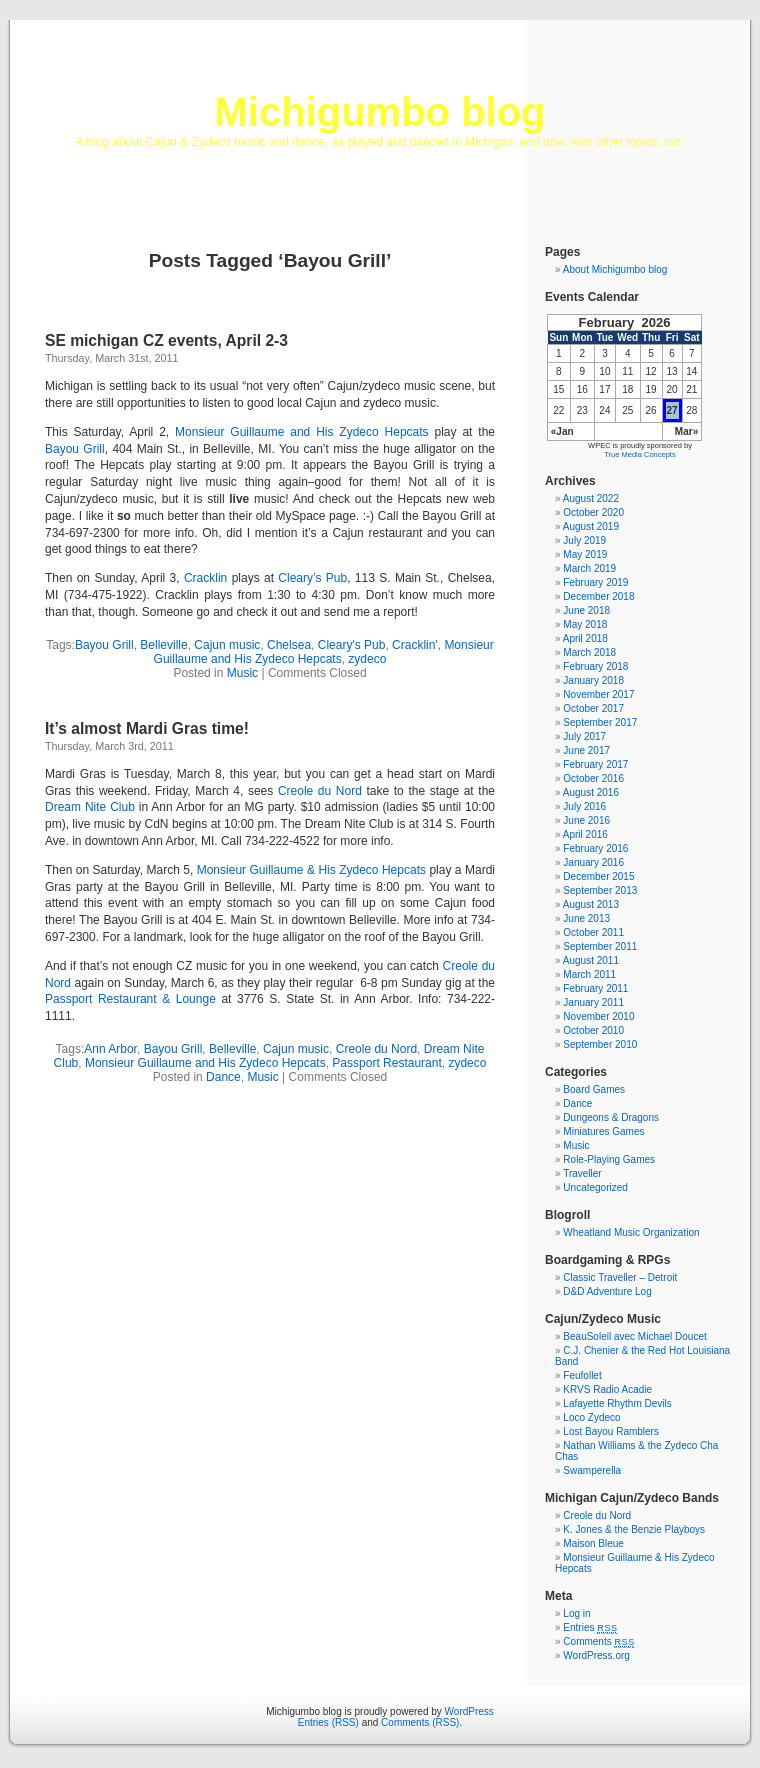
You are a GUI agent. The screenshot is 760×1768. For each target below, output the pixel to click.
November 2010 (598, 1016)
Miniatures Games (603, 1131)
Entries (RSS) (328, 1722)
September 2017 (600, 722)
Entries (590, 1627)
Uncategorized (595, 1187)
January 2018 (593, 680)
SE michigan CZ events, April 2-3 (166, 340)
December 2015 (598, 876)
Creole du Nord (320, 791)
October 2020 (593, 512)
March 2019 (589, 568)
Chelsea (289, 645)
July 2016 (584, 806)
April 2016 (585, 834)
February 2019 (595, 582)
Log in (576, 1613)
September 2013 (600, 890)
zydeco (367, 659)
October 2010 (593, 1030)
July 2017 (584, 736)
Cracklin (205, 578)
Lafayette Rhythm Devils (617, 1403)
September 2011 (600, 946)
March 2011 (589, 974)
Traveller (582, 1173)
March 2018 (589, 652)
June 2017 (586, 750)
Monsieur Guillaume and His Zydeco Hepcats (302, 432)
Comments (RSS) (420, 1722)
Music (242, 673)
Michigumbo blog (379, 112)
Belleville (163, 645)
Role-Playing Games (609, 1159)
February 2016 (595, 848)
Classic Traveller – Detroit (620, 1277)
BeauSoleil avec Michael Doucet (634, 1336)
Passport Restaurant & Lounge (130, 999)
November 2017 (598, 694)
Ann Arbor (110, 1049)
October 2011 (593, 932)
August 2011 (591, 960)
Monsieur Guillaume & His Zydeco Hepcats (311, 870)
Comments (599, 1641)
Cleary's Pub (352, 645)
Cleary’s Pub (312, 578)
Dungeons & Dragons (611, 1117)
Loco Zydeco (591, 1417)
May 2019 (585, 554)
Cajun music (227, 645)
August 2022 (591, 498)
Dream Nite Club (90, 807)
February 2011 (595, 988)
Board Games (594, 1089)
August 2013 (591, 904)
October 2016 (593, 778)
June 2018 (586, 610)
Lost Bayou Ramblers (611, 1431)
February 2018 (595, 666)
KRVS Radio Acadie (607, 1389)
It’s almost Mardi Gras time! (147, 728)
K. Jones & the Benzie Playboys (634, 1529)
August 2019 (591, 526)
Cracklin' (415, 645)
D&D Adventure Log (607, 1291)
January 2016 (593, 862)
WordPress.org (596, 1655)
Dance (223, 1077)
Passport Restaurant (386, 1063)
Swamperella (592, 1470)
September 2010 (600, 1044)
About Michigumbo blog (615, 269)
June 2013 (586, 918)
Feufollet (582, 1375)
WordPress (469, 1711)
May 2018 (585, 624)
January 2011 (593, 1002)
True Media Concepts (639, 454)
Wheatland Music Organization (631, 1232)
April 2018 (585, 638)
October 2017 (593, 708)
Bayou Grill (75, 449)
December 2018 (598, 596)
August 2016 (591, 792)
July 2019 (584, 540)
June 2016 (586, 820)
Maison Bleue (593, 1543)
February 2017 (595, 764)
